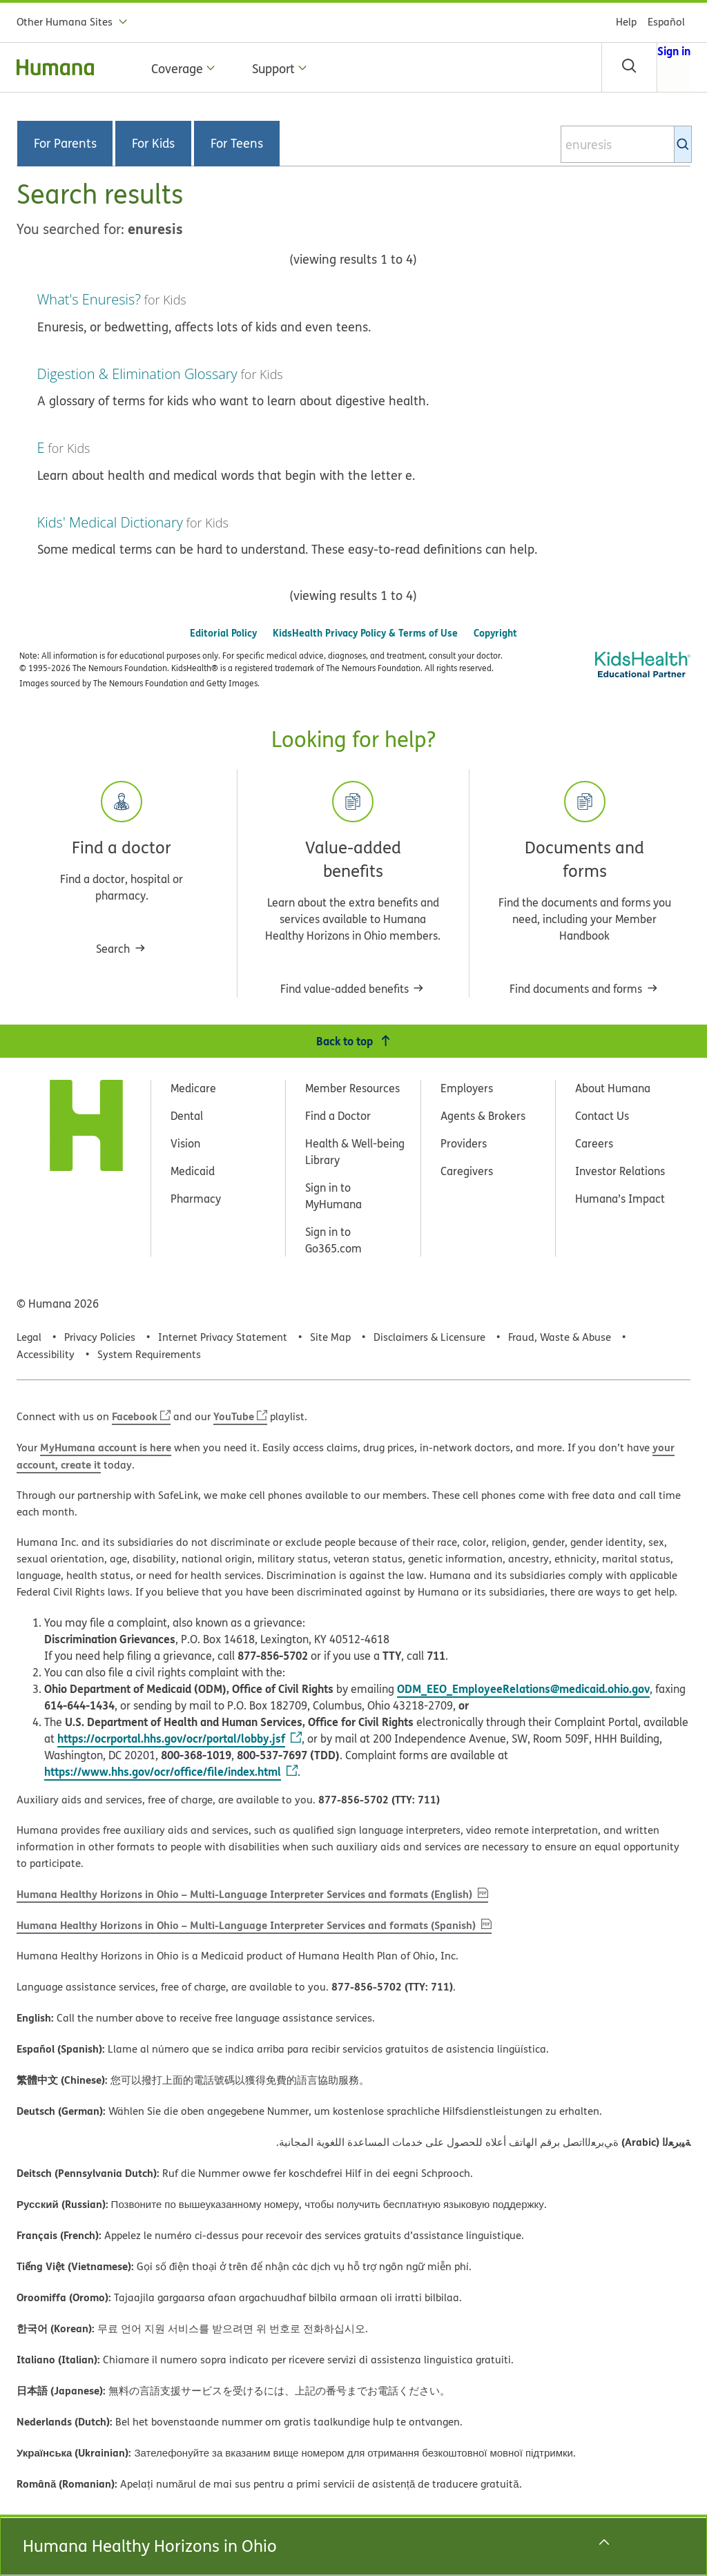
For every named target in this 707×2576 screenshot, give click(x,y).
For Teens (237, 143)
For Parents (65, 143)
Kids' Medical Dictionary (110, 522)
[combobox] (626, 144)
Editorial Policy (223, 633)
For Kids (153, 143)
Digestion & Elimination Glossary (137, 374)
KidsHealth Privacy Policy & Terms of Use (365, 633)
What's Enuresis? (89, 299)
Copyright (495, 633)
